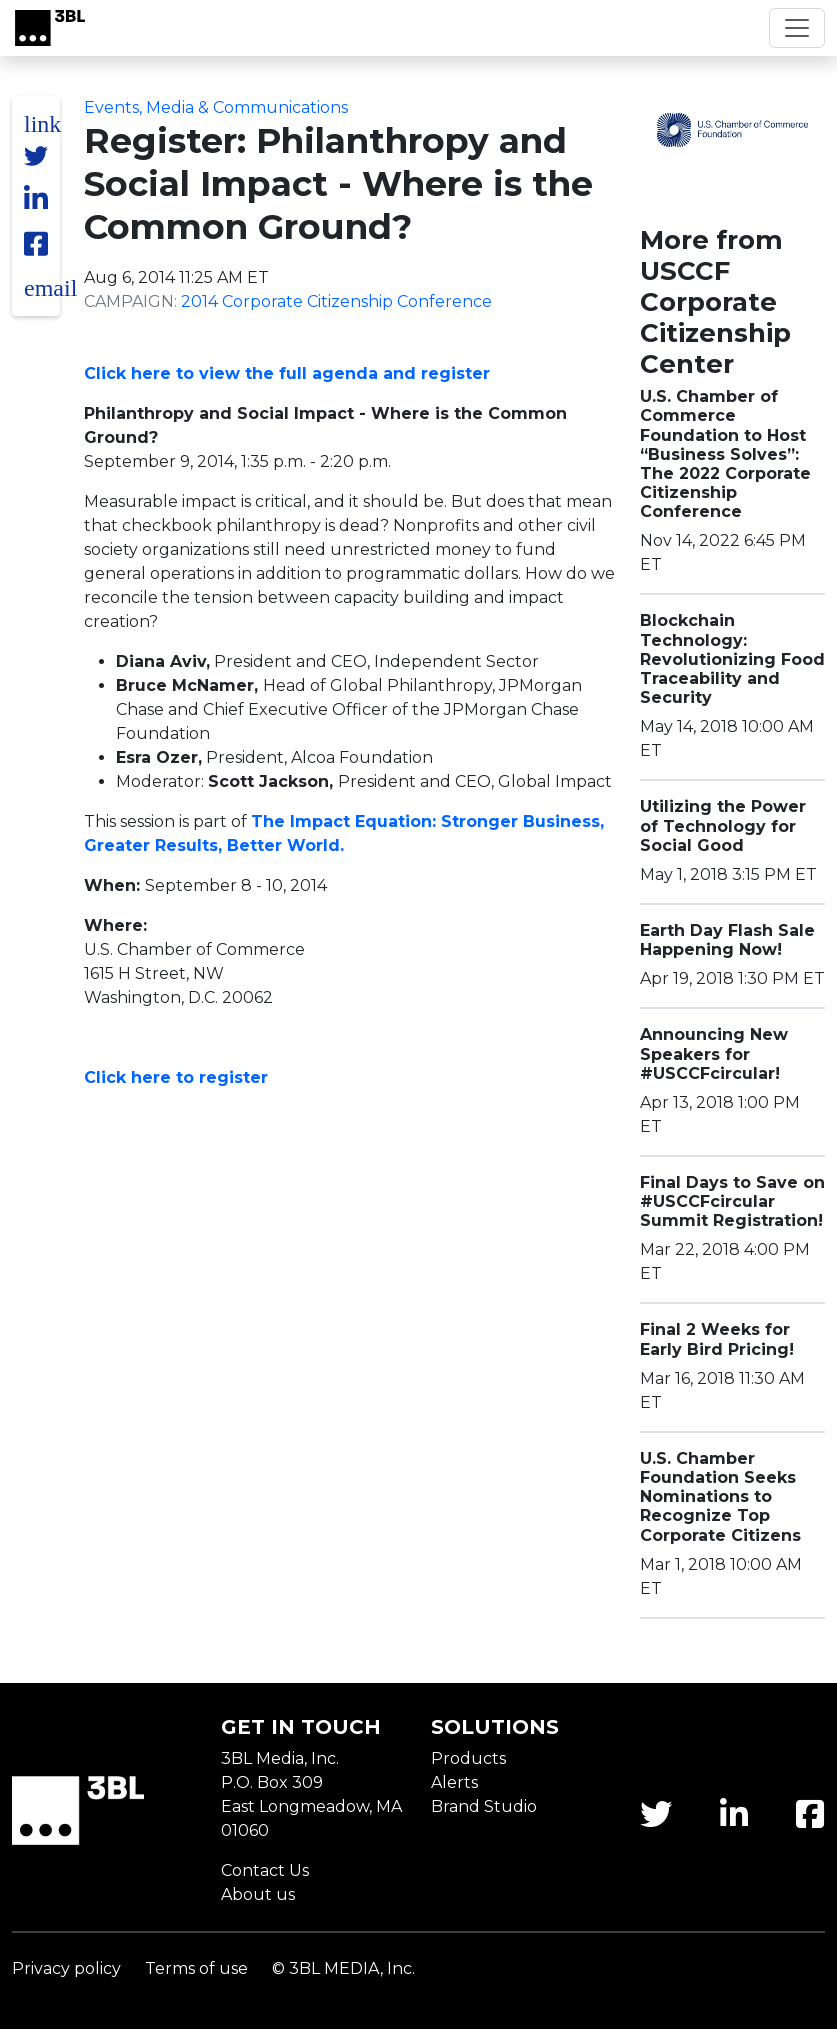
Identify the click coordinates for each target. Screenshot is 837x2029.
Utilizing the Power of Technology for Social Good (723, 825)
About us (258, 1894)
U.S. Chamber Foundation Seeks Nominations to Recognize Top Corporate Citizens (720, 1497)
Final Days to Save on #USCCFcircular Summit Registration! (732, 1201)
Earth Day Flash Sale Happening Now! (727, 940)
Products (468, 1758)
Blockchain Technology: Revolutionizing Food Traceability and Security (732, 659)
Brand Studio (484, 1806)
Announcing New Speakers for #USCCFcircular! (714, 1053)
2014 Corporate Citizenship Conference (336, 301)
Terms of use (196, 1968)
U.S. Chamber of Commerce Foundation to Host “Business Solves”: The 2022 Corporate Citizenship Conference (725, 454)
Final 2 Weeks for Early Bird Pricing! (717, 1339)
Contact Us (265, 1870)
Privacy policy (66, 1968)
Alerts (454, 1782)
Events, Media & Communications (216, 107)
